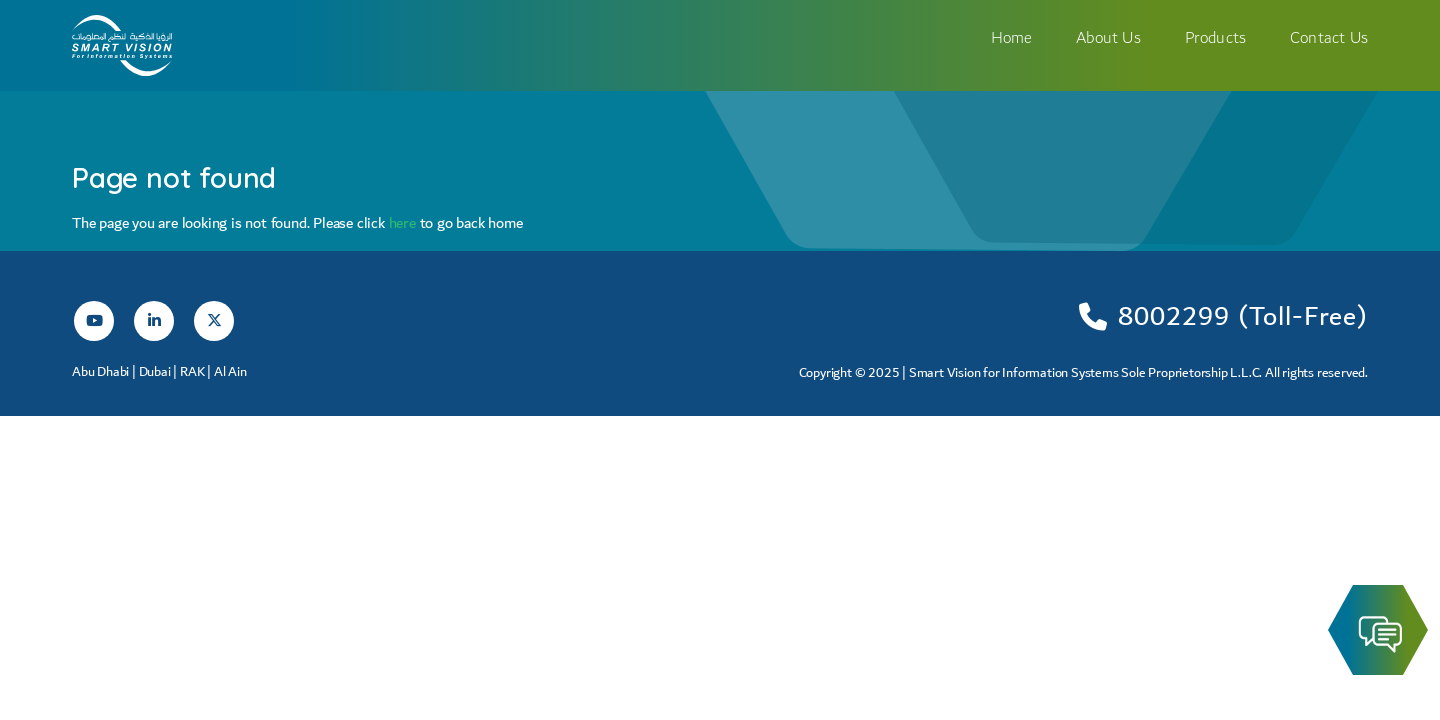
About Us (1108, 37)
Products (1216, 37)
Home (1012, 37)
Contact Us (1329, 37)
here (404, 223)
